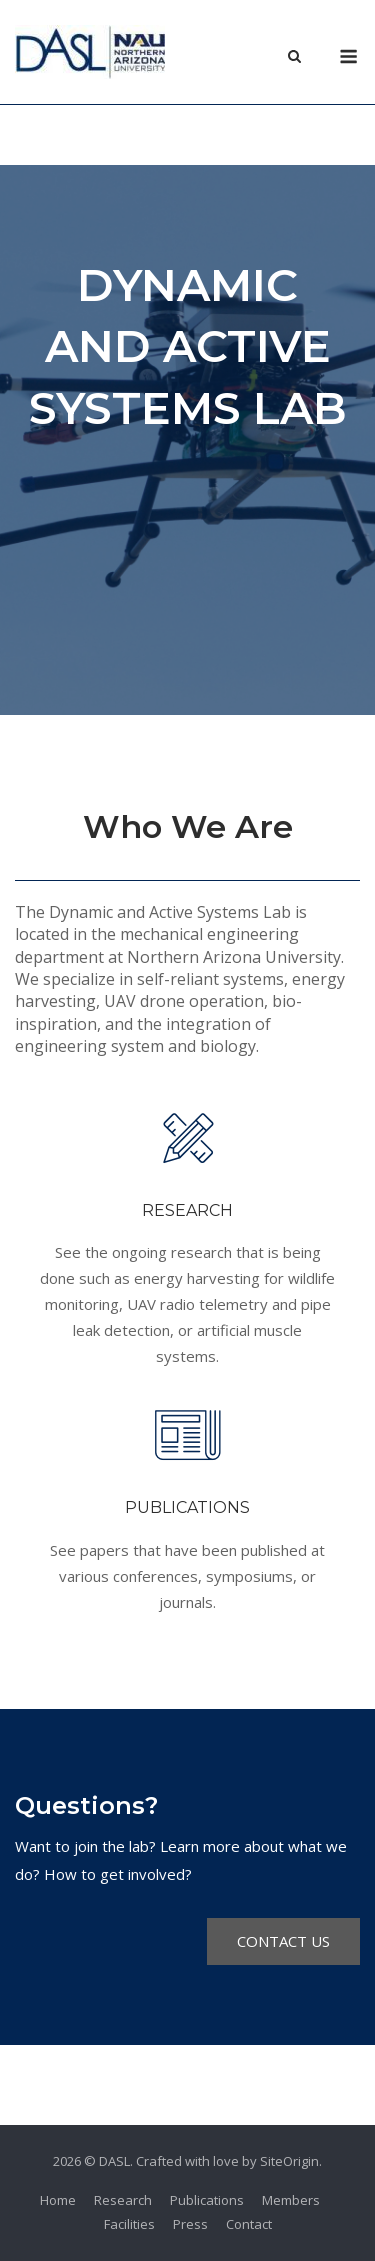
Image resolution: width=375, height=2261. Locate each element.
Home (58, 2200)
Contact (249, 2224)
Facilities (129, 2224)
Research (123, 2200)
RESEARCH (187, 1210)
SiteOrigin (289, 2161)
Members (291, 2200)
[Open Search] (294, 58)
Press (190, 2224)
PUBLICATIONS (187, 1507)
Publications (207, 2200)
